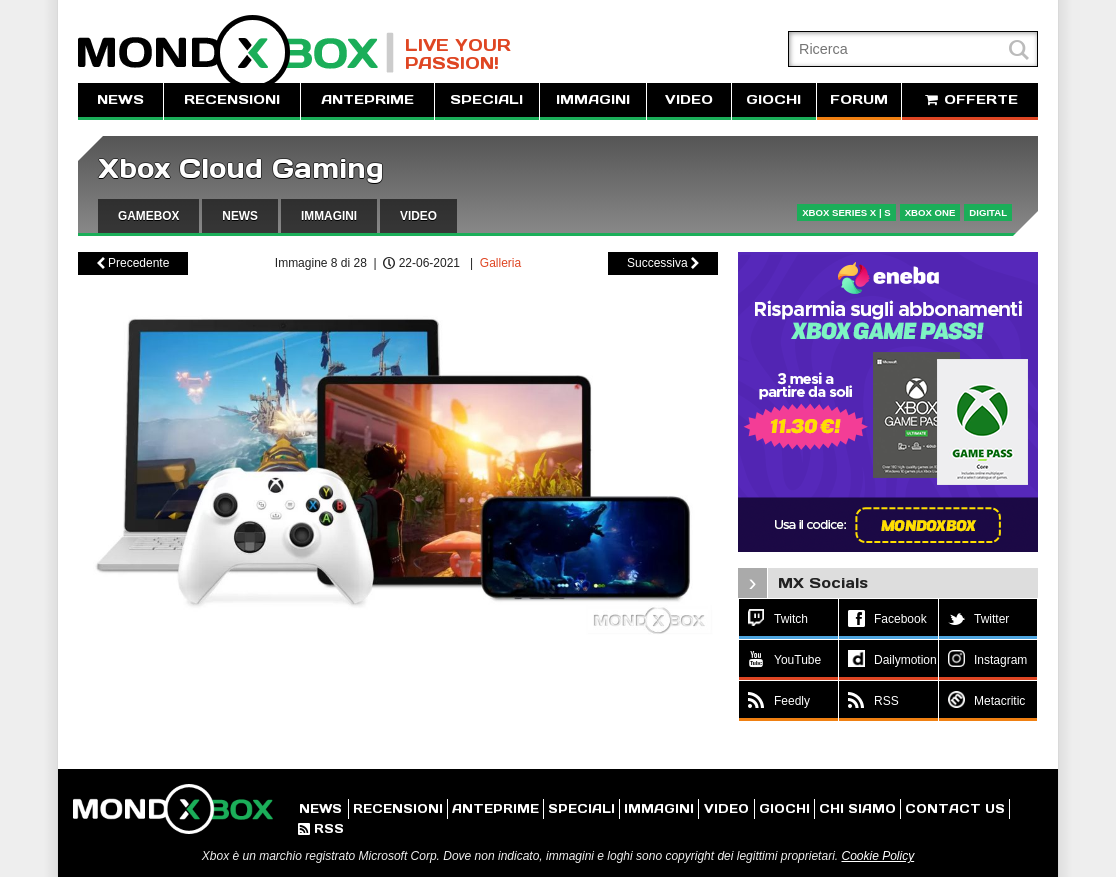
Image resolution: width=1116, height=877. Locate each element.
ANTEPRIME (367, 99)
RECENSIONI (232, 99)
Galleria (500, 263)
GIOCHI (773, 99)
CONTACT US (955, 808)
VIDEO (689, 99)
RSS (321, 828)
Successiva (663, 263)
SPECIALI (486, 99)
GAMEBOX (148, 216)
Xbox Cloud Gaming (241, 168)
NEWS (120, 99)
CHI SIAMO (857, 808)
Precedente (133, 263)
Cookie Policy (877, 856)
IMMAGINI (593, 99)
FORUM (859, 99)
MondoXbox (236, 52)
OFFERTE (970, 99)
